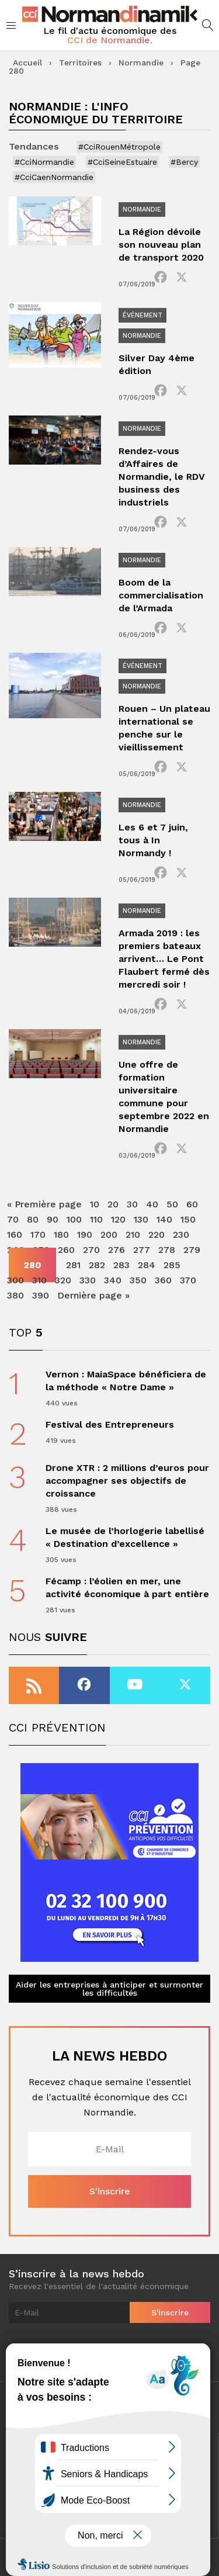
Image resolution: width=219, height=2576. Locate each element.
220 (156, 1234)
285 (172, 1264)
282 (97, 1264)
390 (40, 1295)
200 (108, 1234)
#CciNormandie (44, 162)
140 (164, 1219)
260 (66, 1249)
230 (181, 1234)
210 (133, 1234)
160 (14, 1234)
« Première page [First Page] (44, 1204)
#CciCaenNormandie (54, 177)
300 (15, 1280)
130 (141, 1219)
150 (188, 1219)
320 (63, 1280)
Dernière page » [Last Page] (93, 1295)
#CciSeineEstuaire (122, 162)
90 (52, 1219)
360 (163, 1280)
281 (73, 1264)
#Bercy (184, 162)
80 (33, 1219)
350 (138, 1280)
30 (132, 1204)
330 (87, 1280)
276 (116, 1249)
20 (113, 1204)
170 (38, 1234)
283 (121, 1264)
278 (166, 1249)
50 (172, 1204)
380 (15, 1295)
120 (118, 1219)
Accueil (27, 62)
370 (188, 1280)
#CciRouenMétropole (119, 146)
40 (152, 1204)
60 (192, 1204)
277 (141, 1249)
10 (94, 1204)
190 (84, 1234)
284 (146, 1264)
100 (74, 1219)
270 (91, 1249)
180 (61, 1234)
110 (96, 1219)
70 (13, 1219)
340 (112, 1280)
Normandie (141, 62)
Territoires (80, 62)
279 (191, 1249)
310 (39, 1280)
